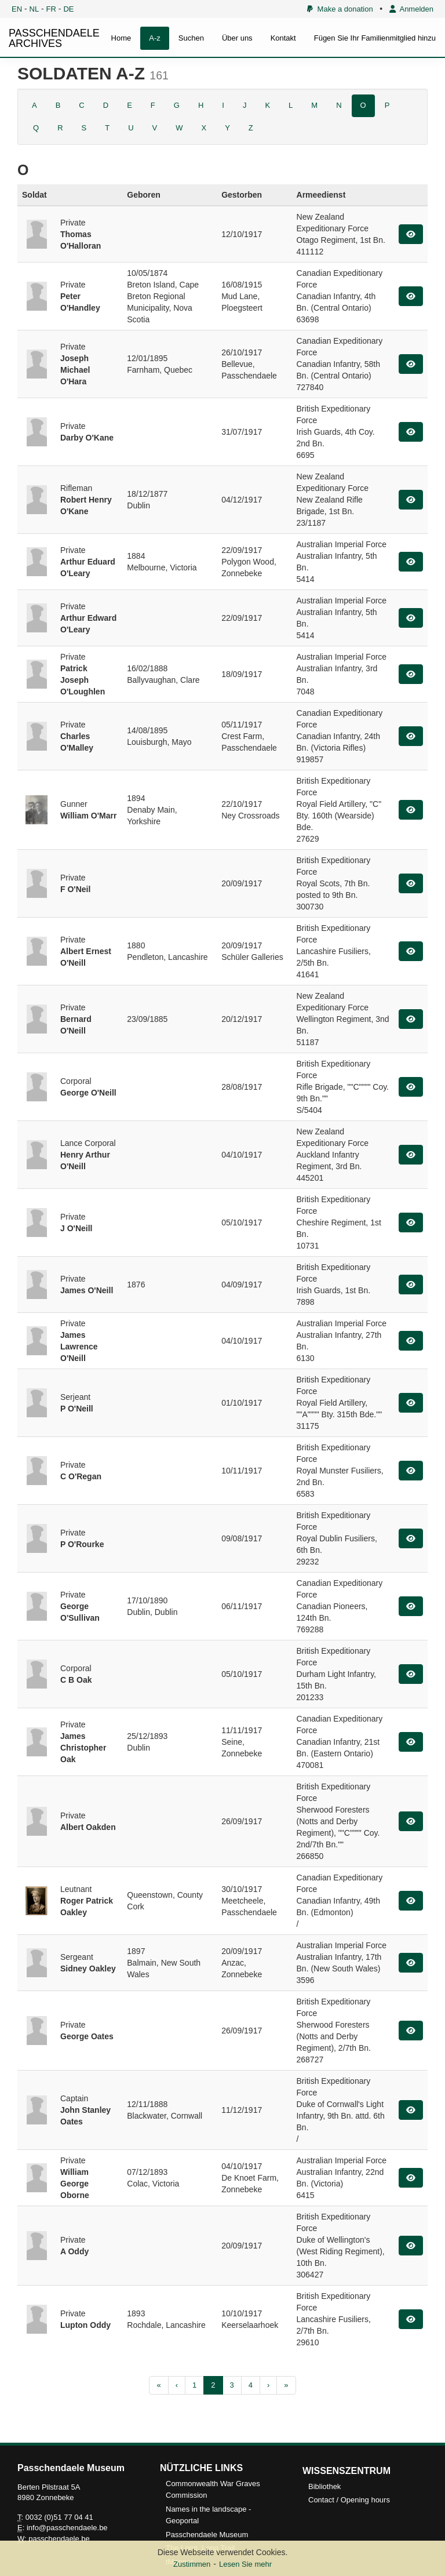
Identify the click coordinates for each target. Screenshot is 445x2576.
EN (17, 9)
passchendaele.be (59, 2538)
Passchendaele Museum (207, 2534)
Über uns (237, 38)
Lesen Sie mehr (245, 2564)
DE (68, 9)
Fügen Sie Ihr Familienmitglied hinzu (375, 38)
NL (34, 9)
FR (51, 9)
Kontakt (283, 38)
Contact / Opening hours (349, 2499)
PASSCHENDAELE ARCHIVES (54, 38)
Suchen (191, 38)
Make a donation (340, 9)
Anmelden (411, 9)
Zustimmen (191, 2564)
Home (121, 38)
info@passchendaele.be (67, 2527)
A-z (155, 38)
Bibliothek (324, 2486)
